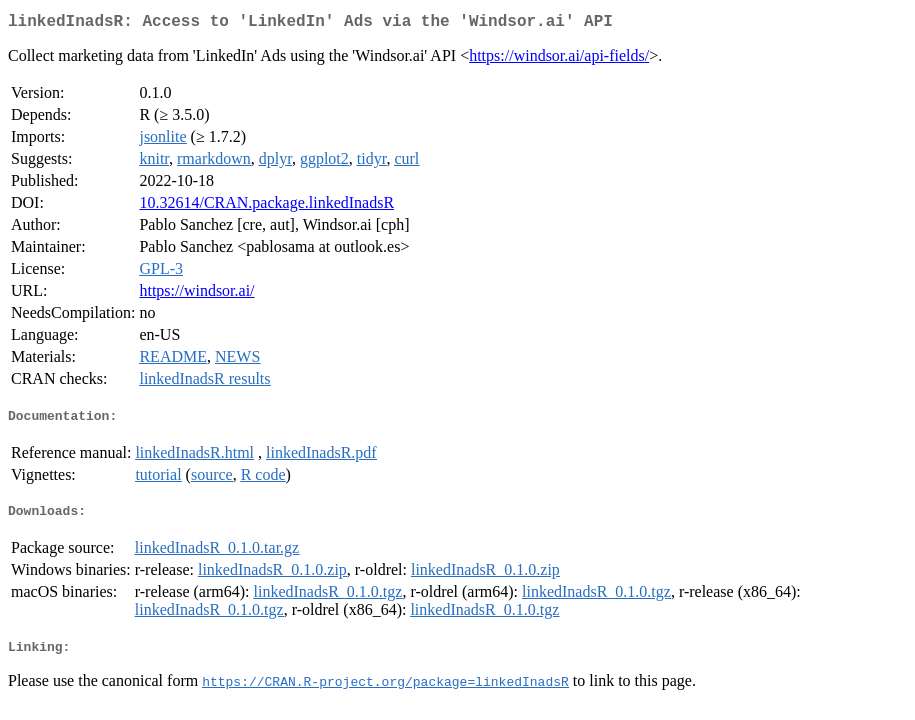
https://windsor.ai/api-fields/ (559, 59)
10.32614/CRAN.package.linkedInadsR (266, 206)
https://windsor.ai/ (196, 294)
